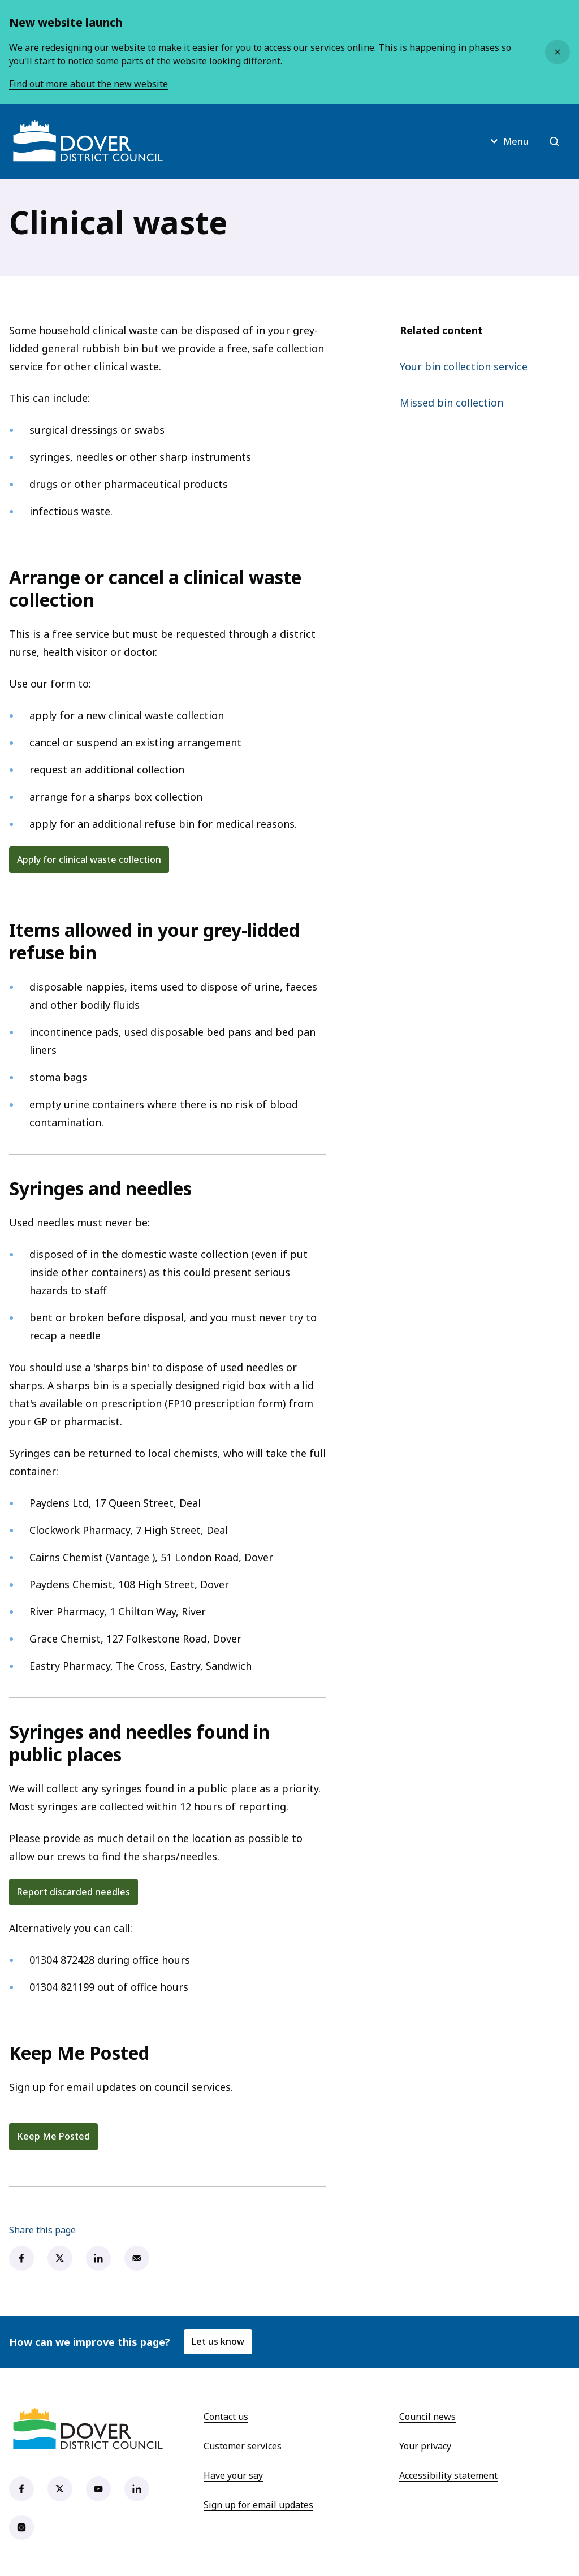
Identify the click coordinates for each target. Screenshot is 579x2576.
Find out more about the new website (88, 83)
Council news (427, 2416)
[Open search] (554, 141)
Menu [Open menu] (508, 141)
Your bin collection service (464, 366)
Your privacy (425, 2446)
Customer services (243, 2446)
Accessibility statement (448, 2475)
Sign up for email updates (258, 2505)
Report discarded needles (73, 1892)
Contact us (226, 2416)
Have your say (233, 2475)
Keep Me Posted (53, 2136)
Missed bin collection (451, 402)
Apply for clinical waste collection (89, 859)
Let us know (218, 2341)
